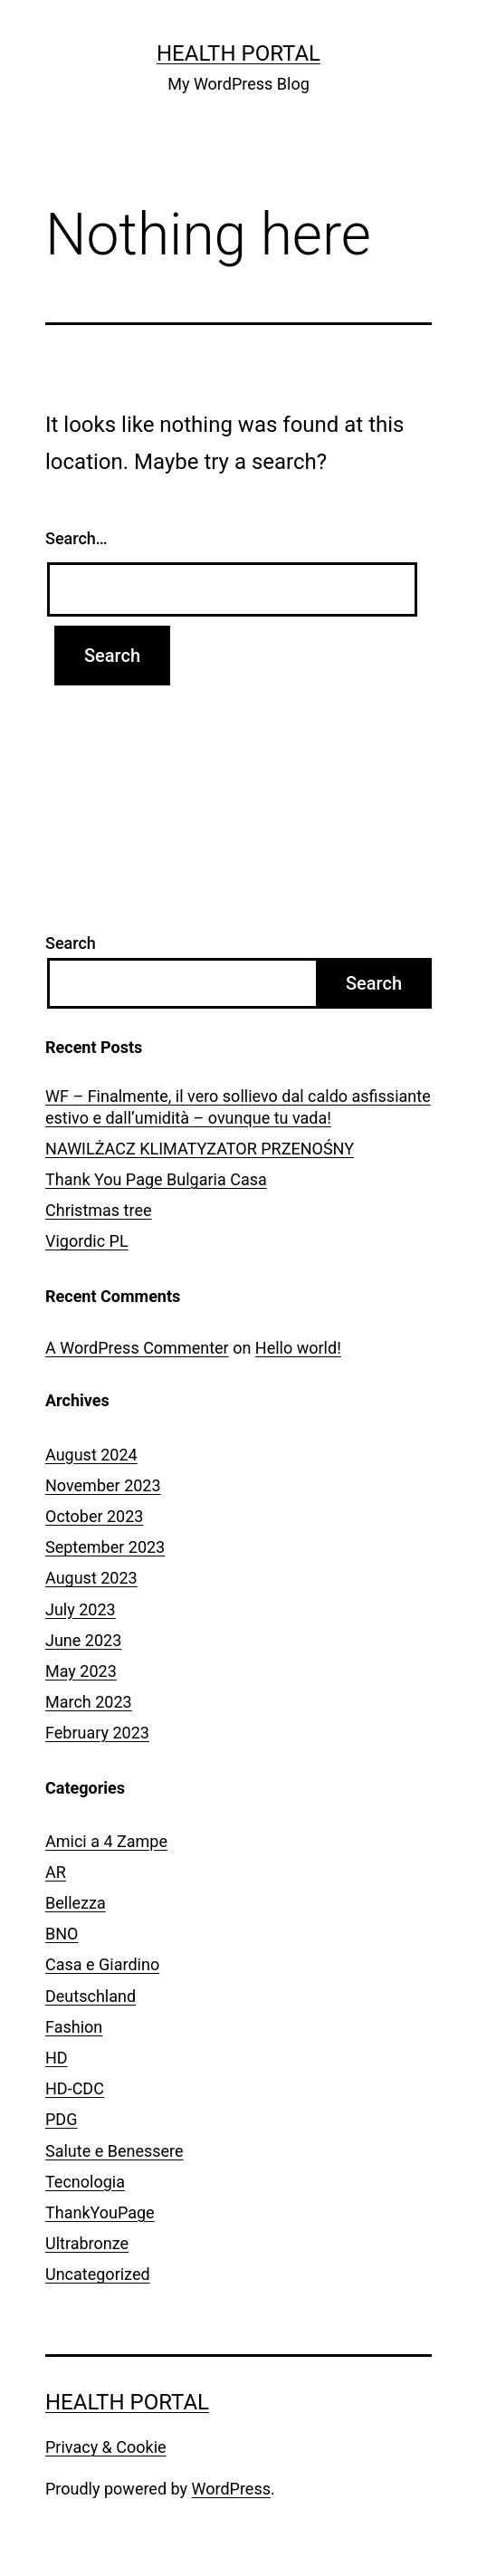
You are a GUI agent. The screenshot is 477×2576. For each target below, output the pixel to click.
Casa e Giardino (102, 1964)
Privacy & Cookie (106, 2446)
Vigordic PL (87, 1240)
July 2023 (80, 1609)
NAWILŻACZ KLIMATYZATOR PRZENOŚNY (199, 1148)
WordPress (231, 2488)
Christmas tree (98, 1210)
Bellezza (75, 1902)
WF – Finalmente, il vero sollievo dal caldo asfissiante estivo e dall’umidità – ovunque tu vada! (238, 1106)
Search (70, 943)
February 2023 (97, 1732)
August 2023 (91, 1577)
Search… (76, 538)
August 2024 (91, 1454)
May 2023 (81, 1671)
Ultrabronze (87, 2243)
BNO (61, 1933)
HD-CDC (74, 2088)
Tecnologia (85, 2181)
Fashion (73, 2026)
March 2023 (88, 1701)
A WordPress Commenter (137, 1347)
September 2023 (105, 1546)
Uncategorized (97, 2274)
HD (56, 2057)
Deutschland (90, 1996)
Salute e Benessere (114, 2150)
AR (55, 1872)
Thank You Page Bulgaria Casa (156, 1179)
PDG (61, 2119)
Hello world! (298, 1347)
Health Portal (238, 53)
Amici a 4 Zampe (106, 1841)
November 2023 (103, 1485)
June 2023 (83, 1640)
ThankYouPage (100, 2212)
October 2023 (94, 1516)
